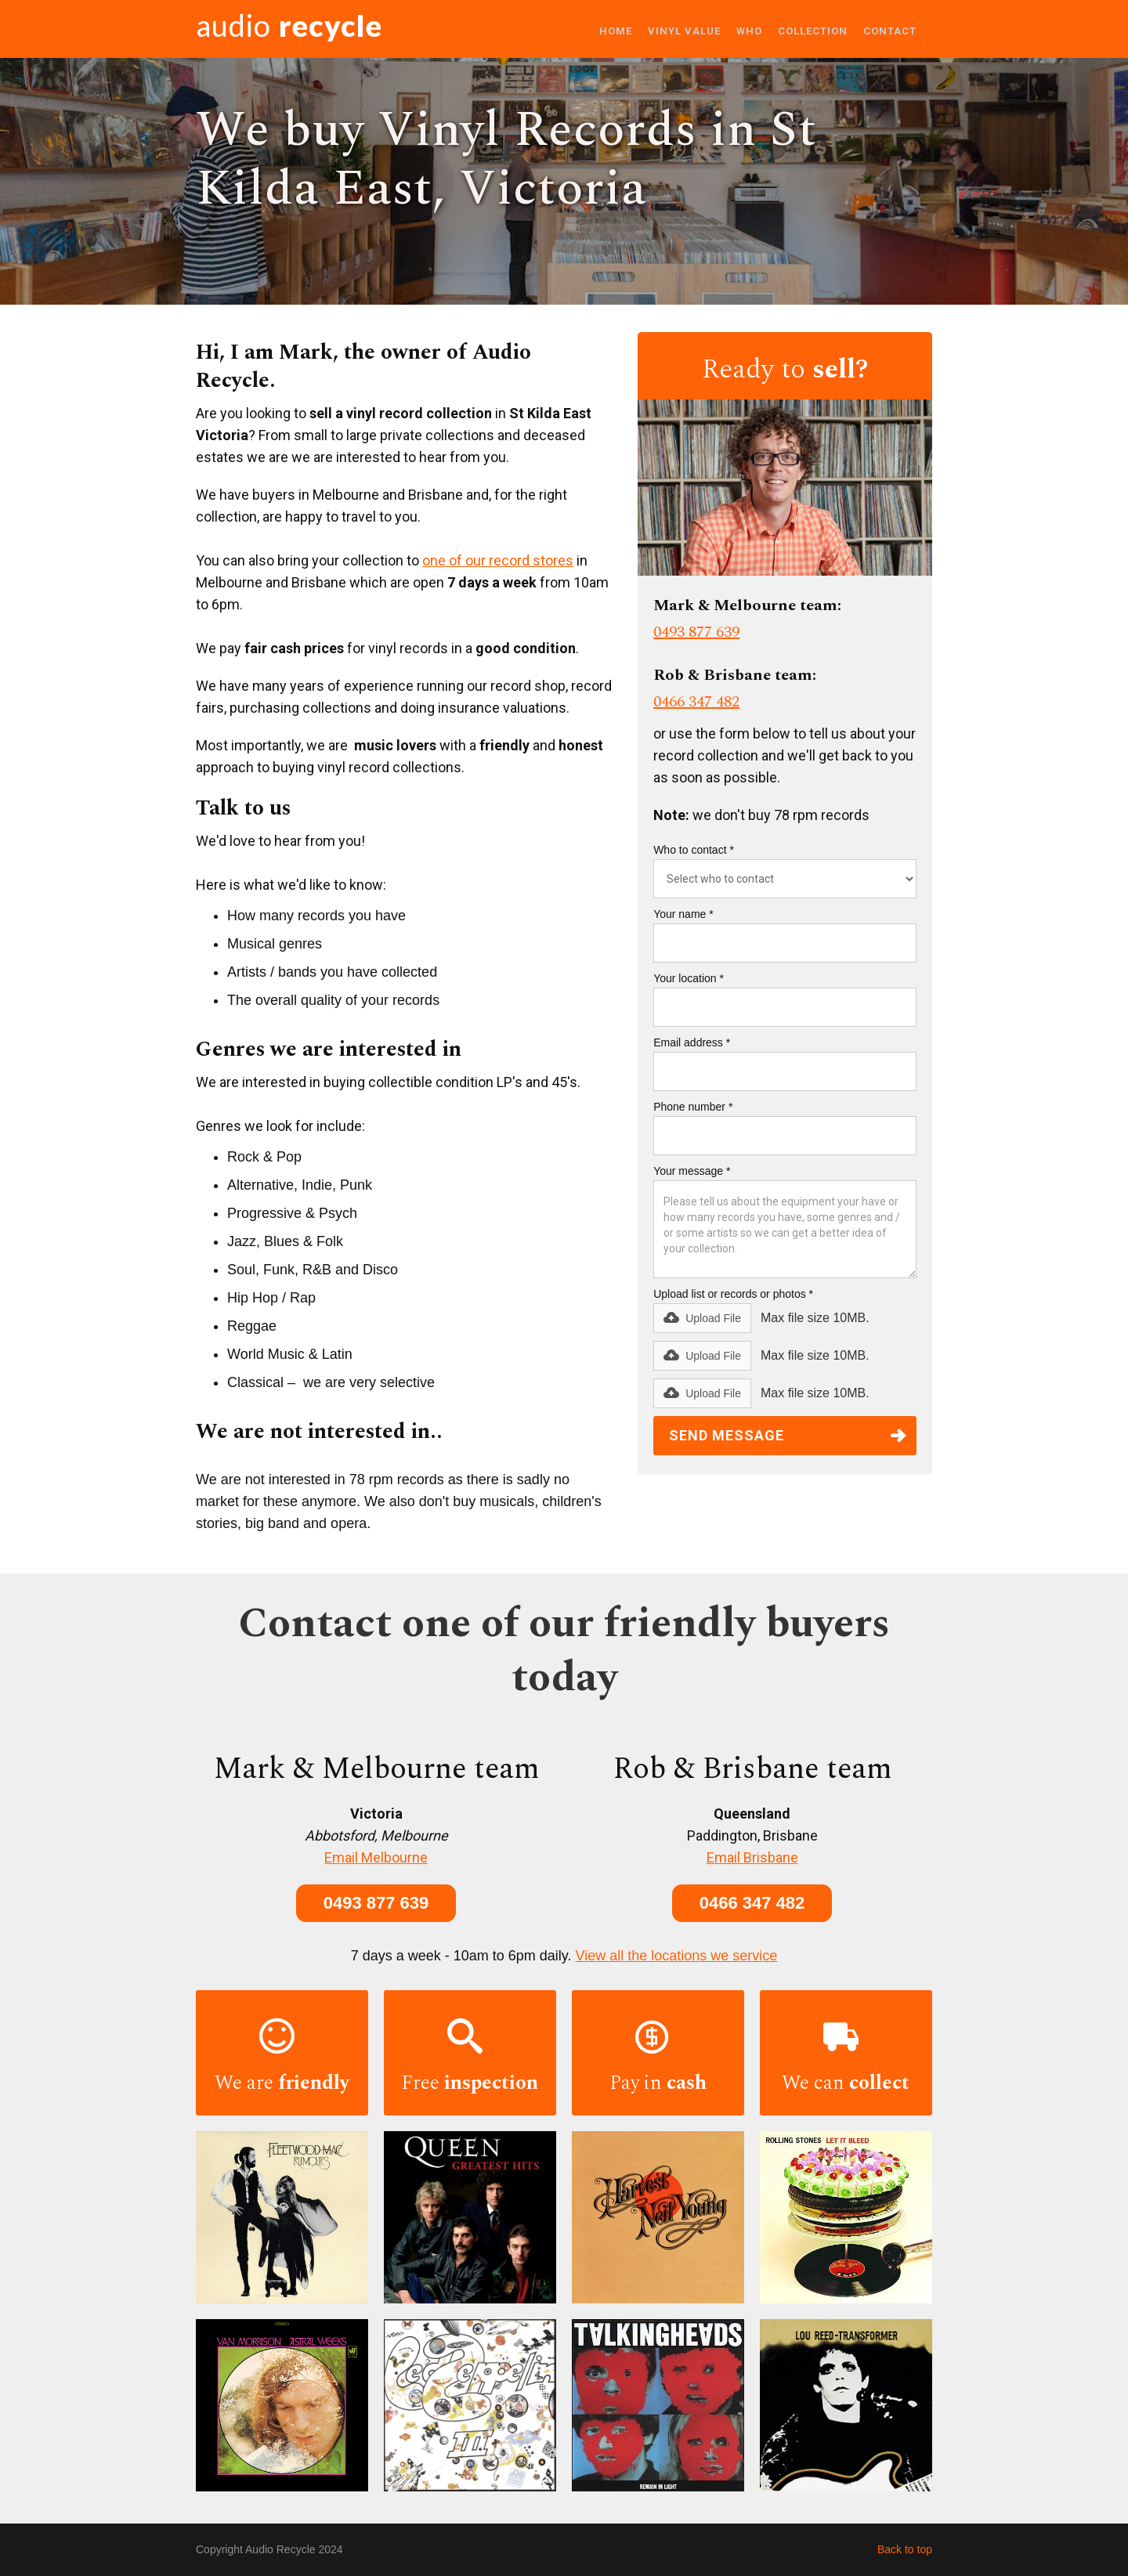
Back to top (904, 2549)
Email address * (691, 1042)
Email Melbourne (376, 1857)
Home (615, 31)
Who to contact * (693, 850)
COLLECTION (813, 31)
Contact (889, 31)
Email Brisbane (752, 1857)
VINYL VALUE (684, 31)
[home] (289, 29)
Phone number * (692, 1106)
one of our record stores (497, 560)
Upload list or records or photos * (733, 1294)
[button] (702, 1318)
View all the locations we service (677, 1956)
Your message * (691, 1171)
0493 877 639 (696, 632)
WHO (749, 31)
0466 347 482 (696, 702)
